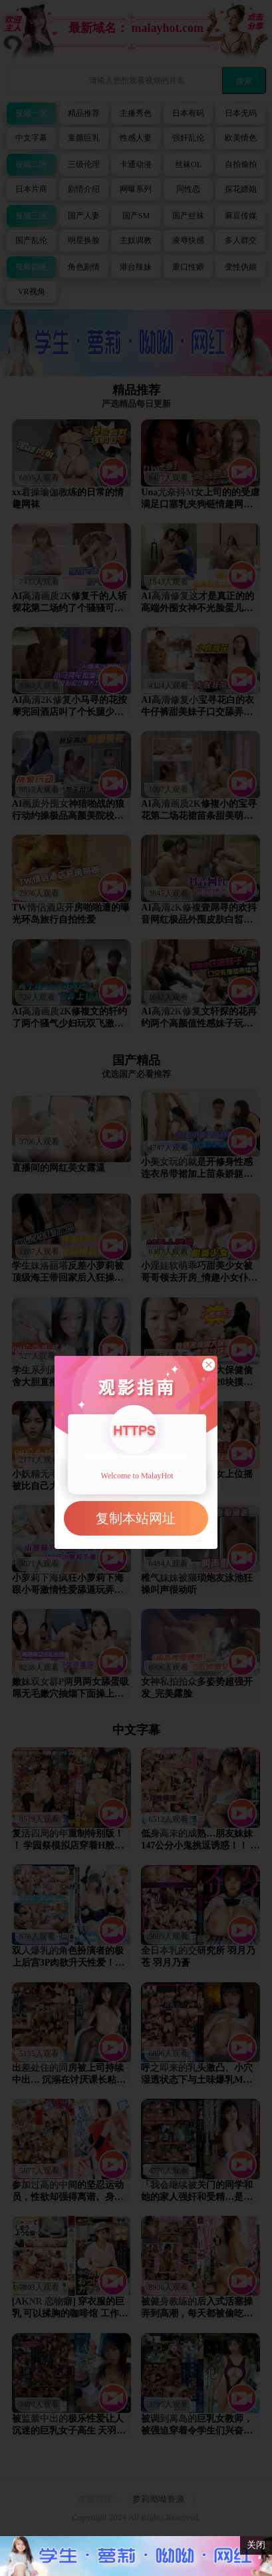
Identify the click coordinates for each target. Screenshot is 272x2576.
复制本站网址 (136, 1518)
